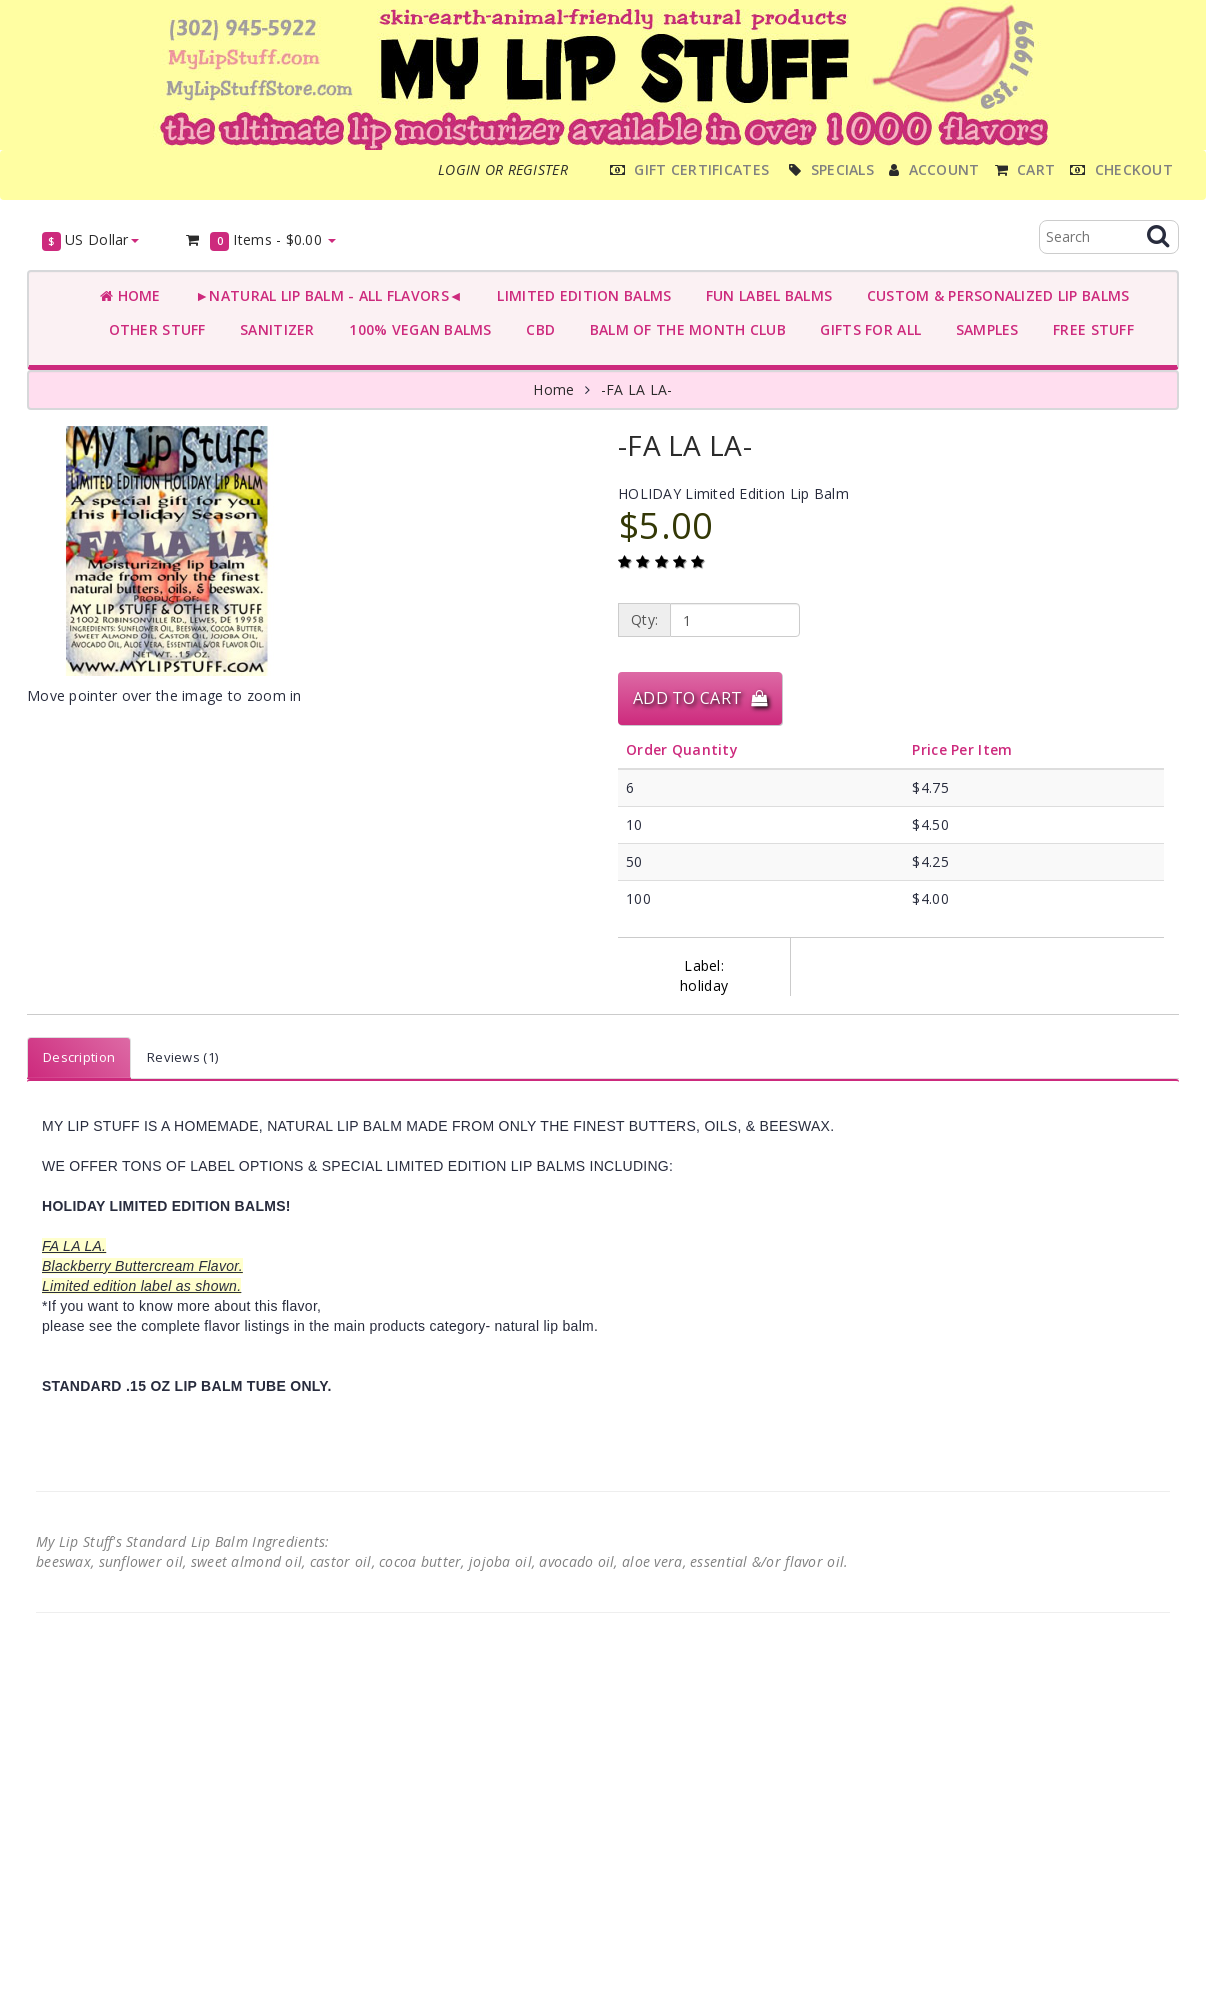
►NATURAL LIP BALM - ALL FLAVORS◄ (325, 295)
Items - (260, 240)
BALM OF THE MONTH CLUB (683, 329)
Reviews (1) (182, 1057)
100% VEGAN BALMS (416, 329)
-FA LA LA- (637, 389)
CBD (536, 329)
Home (130, 295)
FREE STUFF (1089, 329)
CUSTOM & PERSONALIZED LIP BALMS (993, 295)
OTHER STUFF (153, 329)
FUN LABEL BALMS (764, 295)
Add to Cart (700, 698)
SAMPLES (983, 329)
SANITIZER (273, 329)
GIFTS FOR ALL (866, 329)
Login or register (503, 169)
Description (79, 1057)
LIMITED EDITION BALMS (580, 295)
